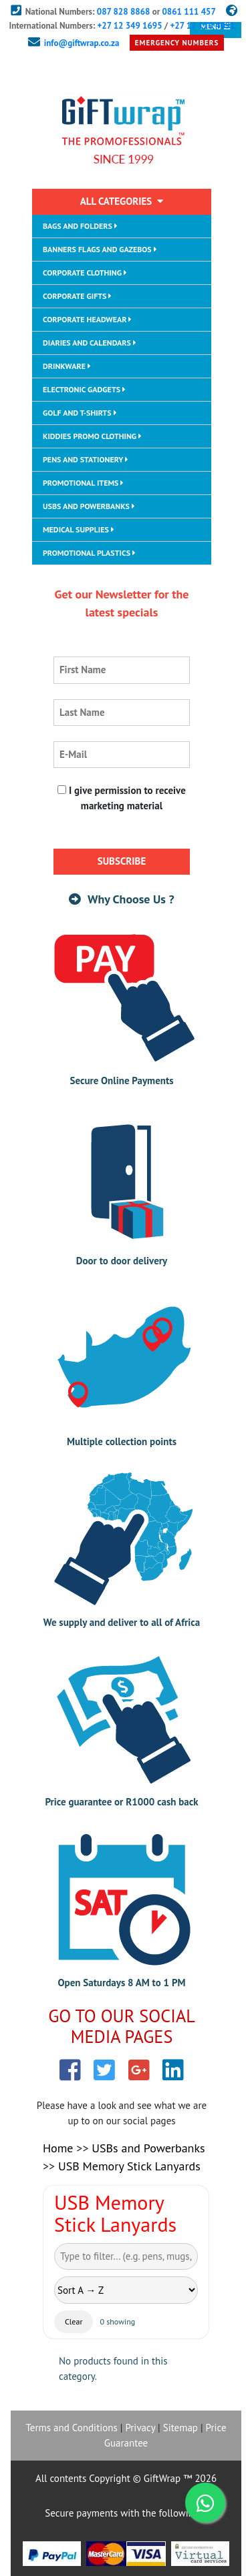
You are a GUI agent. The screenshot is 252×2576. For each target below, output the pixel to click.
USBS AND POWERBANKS (89, 506)
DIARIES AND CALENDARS (89, 343)
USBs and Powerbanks (148, 2148)
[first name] (121, 670)
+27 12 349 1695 (129, 25)
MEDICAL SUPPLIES (78, 529)
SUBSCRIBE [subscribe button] (122, 861)
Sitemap (180, 2427)
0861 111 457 (189, 11)
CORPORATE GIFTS (77, 296)
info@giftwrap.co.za (82, 43)
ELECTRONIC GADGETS (84, 389)
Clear (73, 2321)
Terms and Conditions (71, 2427)
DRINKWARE (67, 366)
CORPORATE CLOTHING (85, 273)
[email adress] (121, 755)
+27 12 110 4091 (202, 25)
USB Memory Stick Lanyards (129, 2166)
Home (58, 2148)
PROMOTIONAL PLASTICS (89, 553)
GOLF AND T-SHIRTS (80, 413)
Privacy (140, 2427)
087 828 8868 (123, 11)
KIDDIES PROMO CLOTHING (92, 436)
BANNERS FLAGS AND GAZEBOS (100, 249)
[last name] (121, 713)
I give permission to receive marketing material (121, 798)
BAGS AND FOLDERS (80, 226)
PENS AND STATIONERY (85, 459)
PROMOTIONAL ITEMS (83, 483)
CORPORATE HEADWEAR (87, 319)
